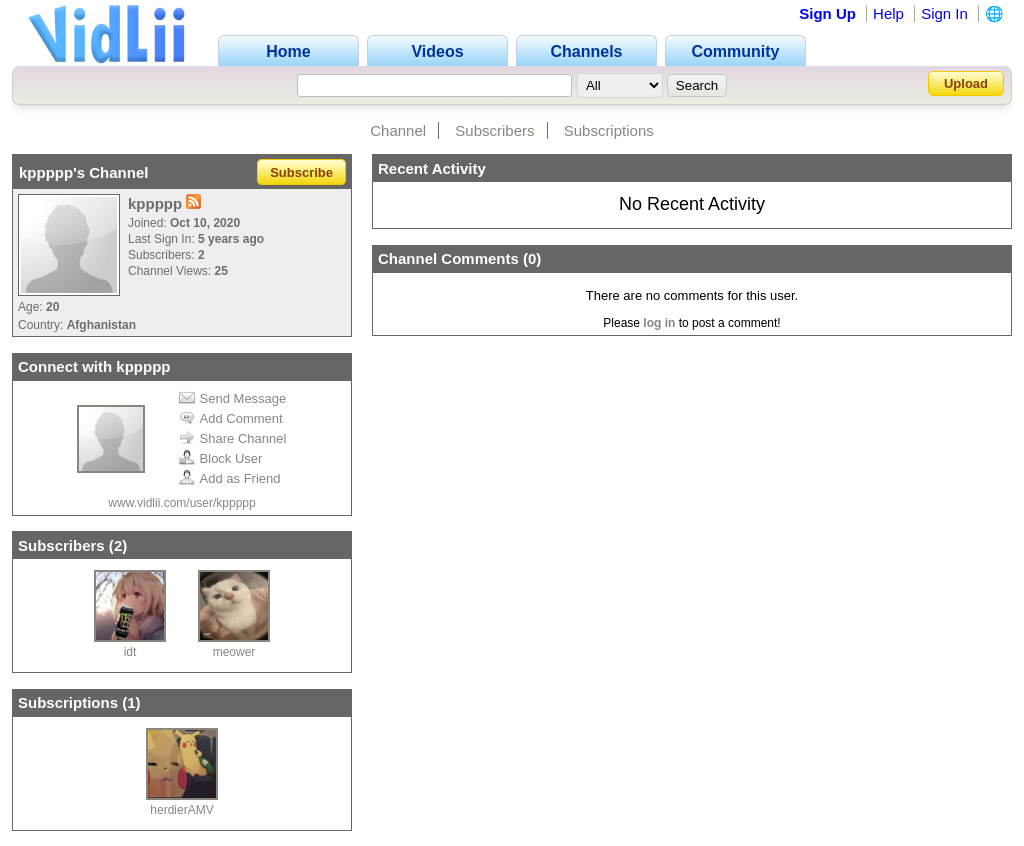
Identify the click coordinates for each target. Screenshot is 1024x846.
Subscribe (301, 172)
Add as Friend (230, 478)
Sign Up (827, 13)
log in (659, 323)
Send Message (233, 398)
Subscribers (494, 130)
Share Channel (233, 438)
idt (130, 652)
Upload (966, 83)
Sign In (944, 13)
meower (234, 652)
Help (888, 13)
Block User (221, 458)
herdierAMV (181, 810)
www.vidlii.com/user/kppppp (181, 503)
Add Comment (231, 418)
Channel (398, 130)
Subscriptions (609, 130)
